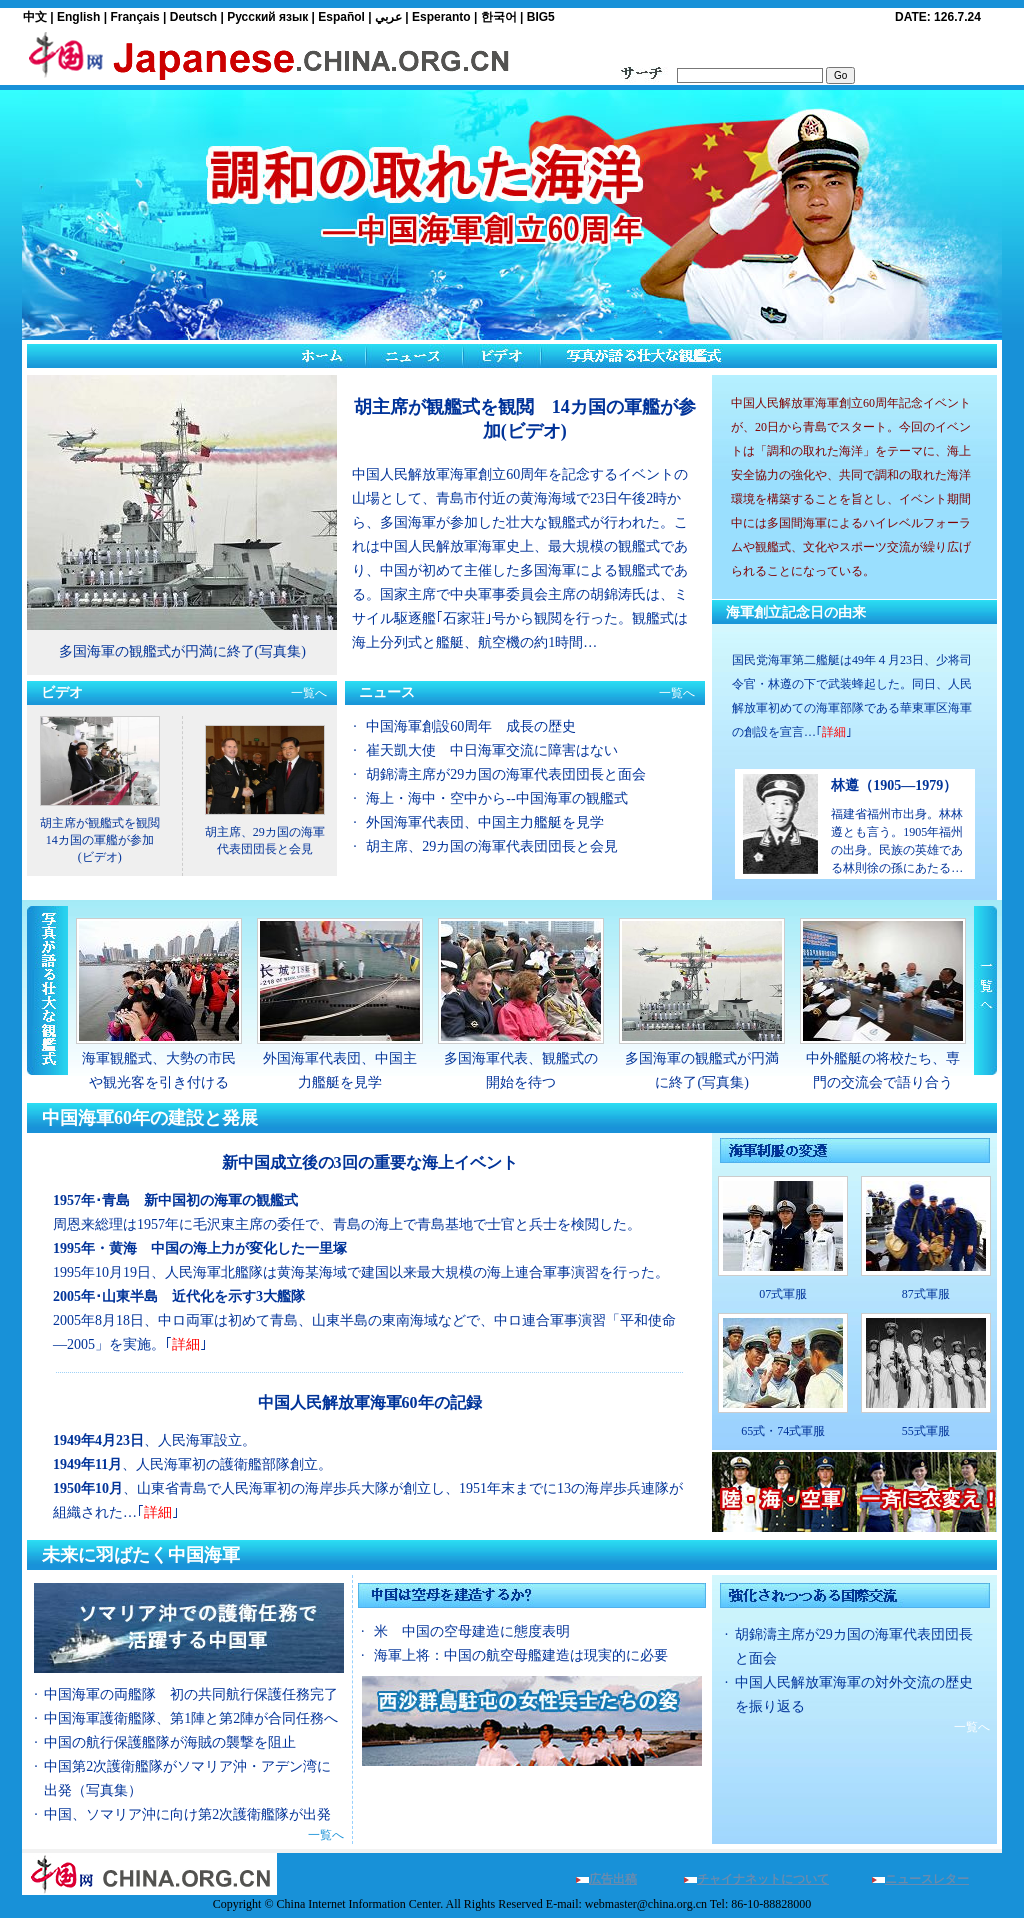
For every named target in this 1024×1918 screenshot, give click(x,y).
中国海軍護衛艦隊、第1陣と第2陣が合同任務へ (191, 1718)
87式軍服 (926, 1294)
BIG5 (541, 17)
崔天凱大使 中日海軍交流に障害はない (492, 750)
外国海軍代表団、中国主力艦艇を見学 (485, 822)
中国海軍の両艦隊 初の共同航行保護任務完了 (191, 1694)
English (78, 17)
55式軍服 (926, 1431)
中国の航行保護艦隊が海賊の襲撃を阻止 (170, 1742)
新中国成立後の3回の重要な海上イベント (370, 1162)
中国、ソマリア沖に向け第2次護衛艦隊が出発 (187, 1814)
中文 (35, 17)
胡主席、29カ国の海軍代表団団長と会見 (492, 846)
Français (134, 17)
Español (341, 17)
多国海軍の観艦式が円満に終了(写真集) (182, 651)
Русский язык (267, 17)
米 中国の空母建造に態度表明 (472, 1631)
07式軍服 (783, 1294)
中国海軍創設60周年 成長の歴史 (471, 726)
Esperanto (441, 17)
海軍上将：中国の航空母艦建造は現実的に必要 (521, 1655)
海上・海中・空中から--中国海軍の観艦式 (496, 798)
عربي (388, 17)
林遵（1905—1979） (894, 785)
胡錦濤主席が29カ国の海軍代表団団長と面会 (506, 774)
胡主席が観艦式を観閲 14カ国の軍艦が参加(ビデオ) (106, 840)
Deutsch (193, 17)
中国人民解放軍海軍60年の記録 (370, 1402)
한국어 (499, 17)
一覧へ (309, 693)
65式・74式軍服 (783, 1431)
